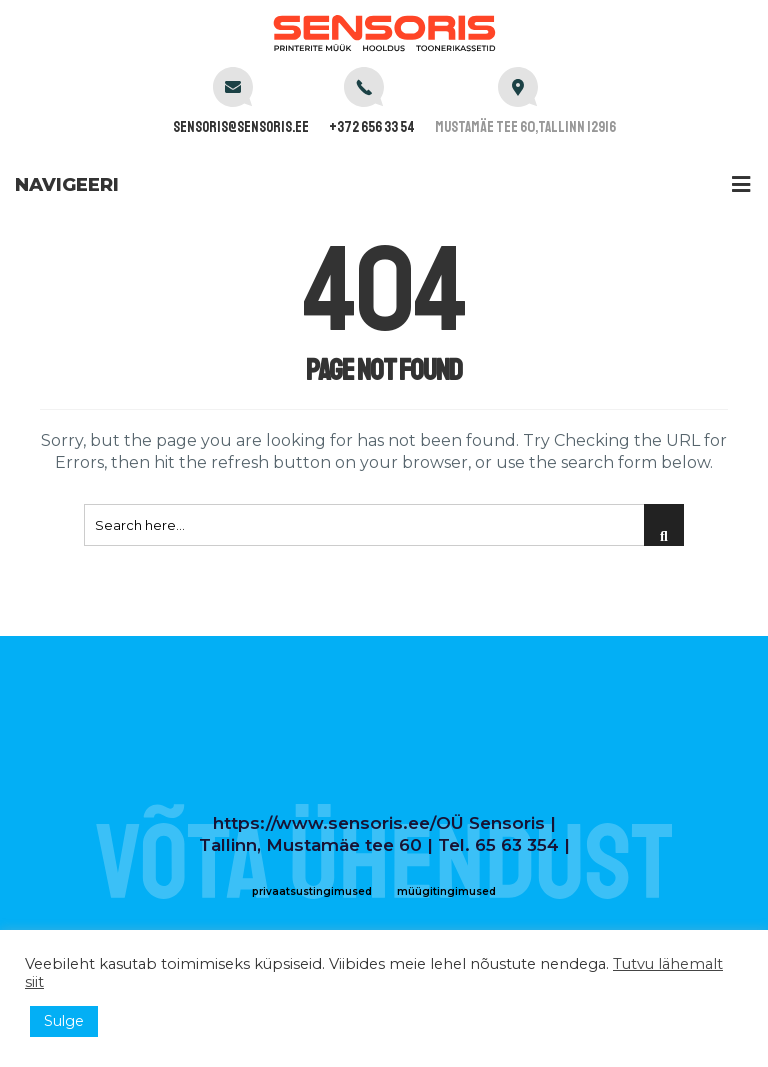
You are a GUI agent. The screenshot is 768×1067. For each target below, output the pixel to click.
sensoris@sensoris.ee (241, 127)
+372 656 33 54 (372, 127)
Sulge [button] (64, 1021)
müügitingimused (446, 891)
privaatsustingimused (312, 891)
